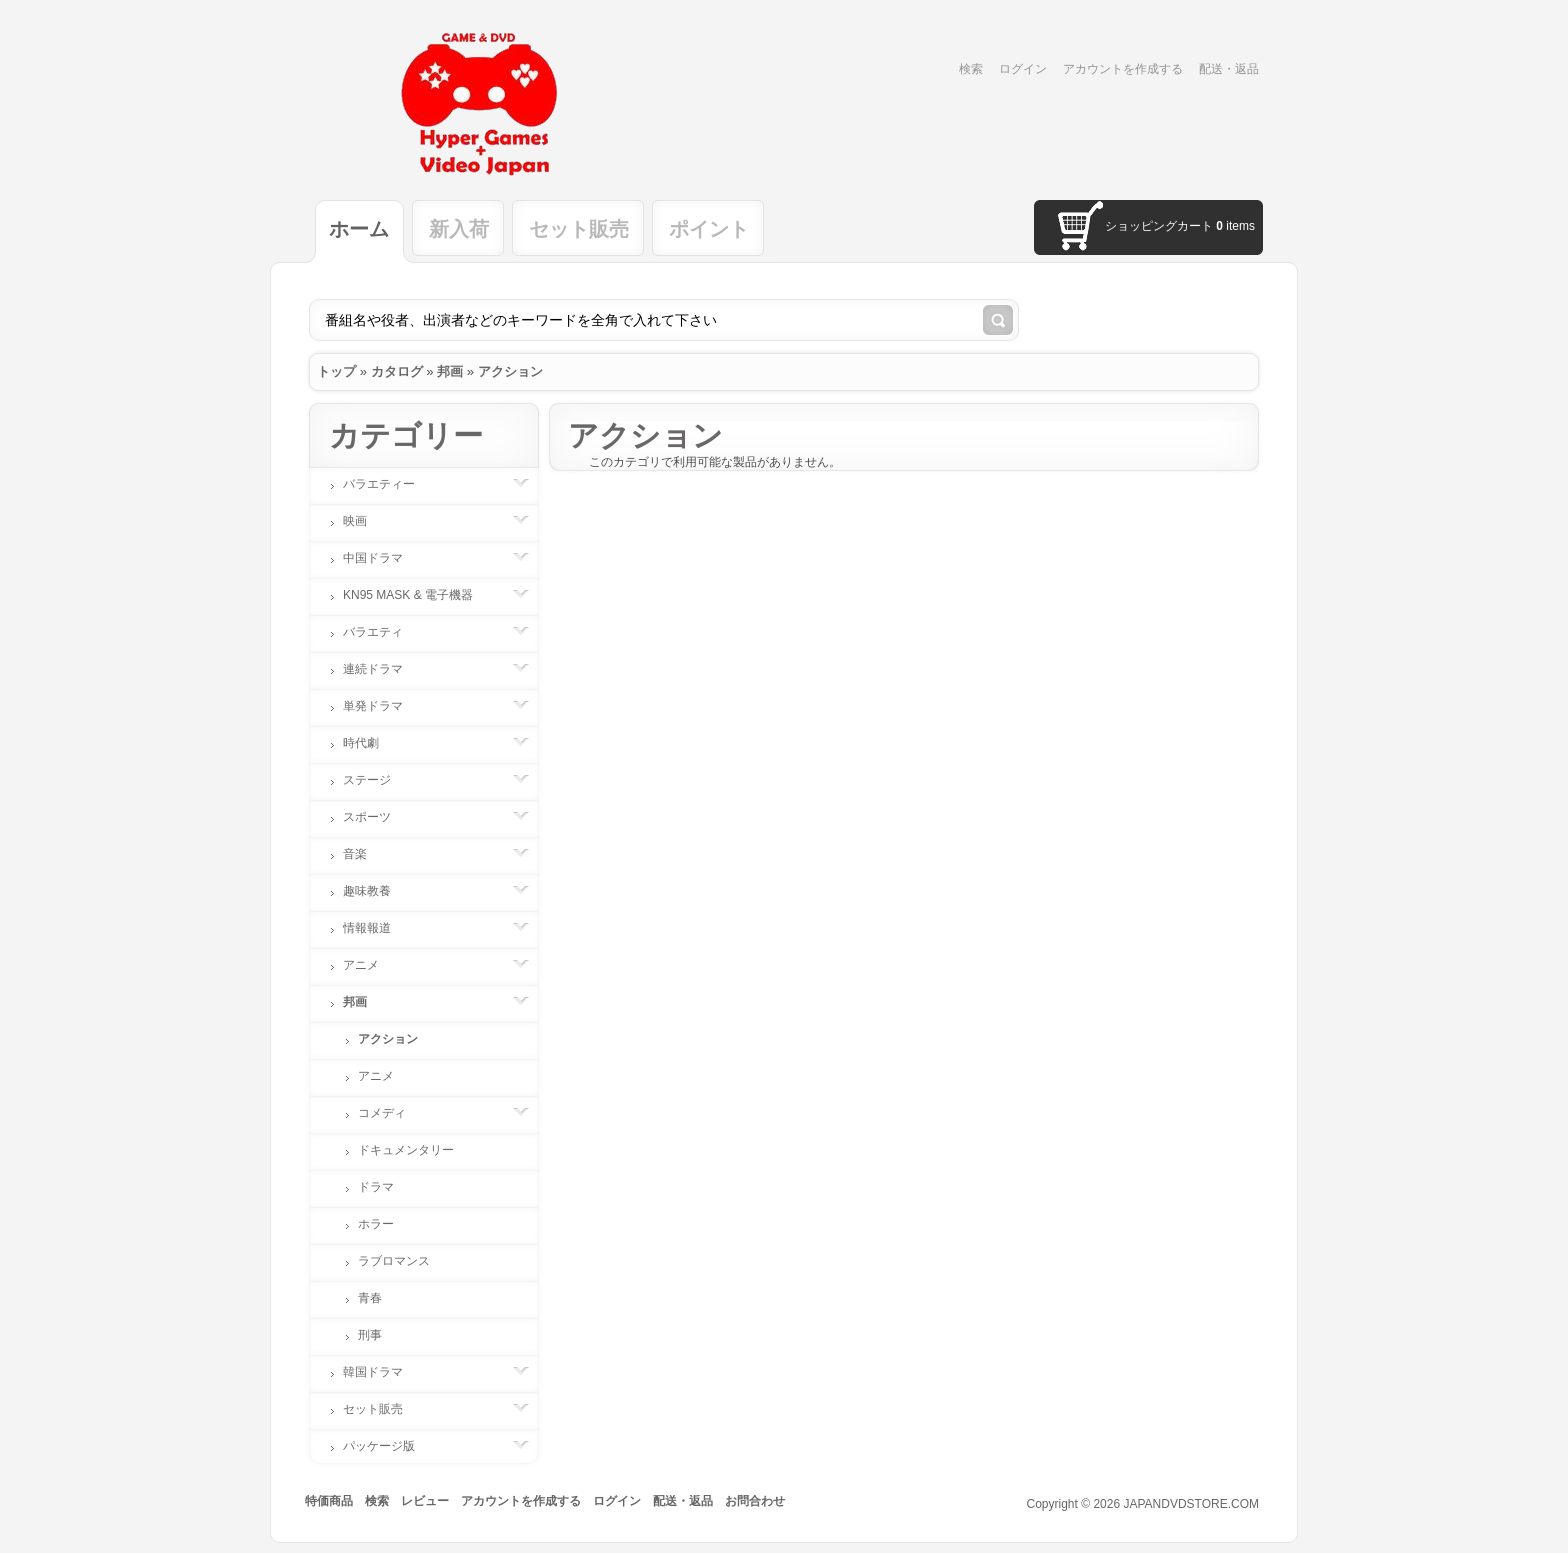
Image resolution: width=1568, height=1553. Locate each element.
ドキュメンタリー (406, 1150)
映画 (365, 521)
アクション (510, 371)
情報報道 (377, 928)
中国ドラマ (383, 558)
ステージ (377, 780)
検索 (971, 69)
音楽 (365, 854)
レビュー (425, 1501)
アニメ (371, 965)
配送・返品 (1229, 69)
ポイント (709, 229)
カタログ (397, 371)
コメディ (392, 1113)
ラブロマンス (394, 1261)
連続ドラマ (383, 669)
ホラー (376, 1224)
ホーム (359, 229)
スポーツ (377, 817)
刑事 (370, 1335)
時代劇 (371, 743)
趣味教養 (377, 891)
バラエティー (389, 484)
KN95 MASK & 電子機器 (418, 595)
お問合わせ (755, 1501)
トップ (336, 371)
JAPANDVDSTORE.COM (1191, 1504)
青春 (370, 1298)
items (1235, 226)
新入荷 (459, 229)
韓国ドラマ (383, 1372)
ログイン (1023, 69)
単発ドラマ (383, 706)
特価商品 (329, 1501)
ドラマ (376, 1187)
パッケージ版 (389, 1446)
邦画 (450, 371)
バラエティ (383, 632)
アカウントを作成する (1123, 69)
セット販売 (579, 229)
